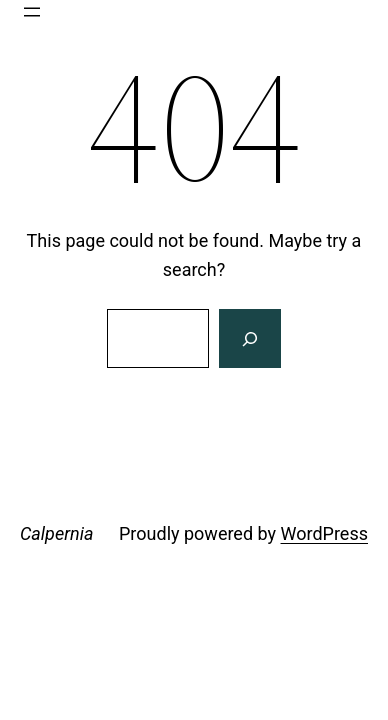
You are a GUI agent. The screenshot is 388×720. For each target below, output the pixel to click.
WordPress (324, 533)
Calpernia (56, 533)
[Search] (250, 339)
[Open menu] (32, 12)
